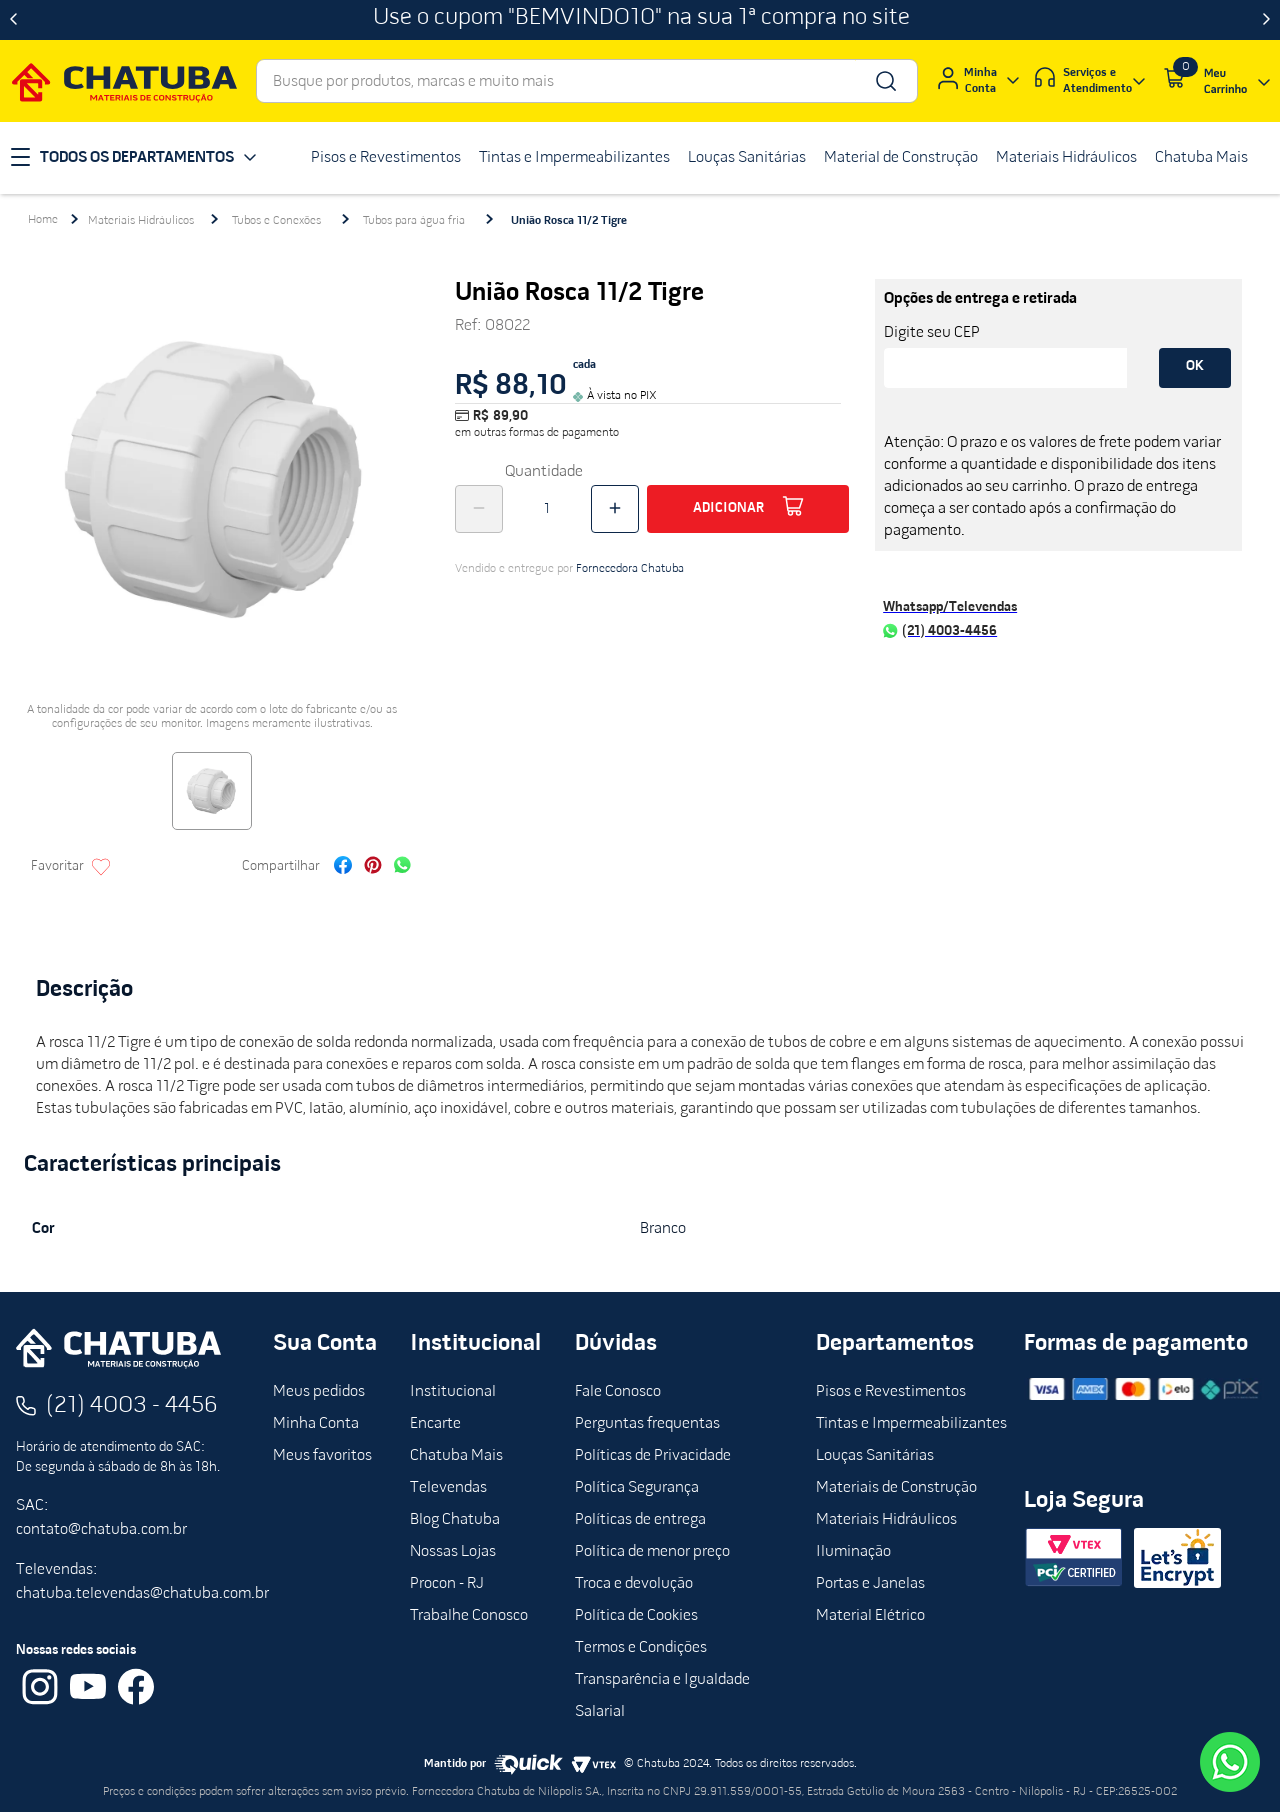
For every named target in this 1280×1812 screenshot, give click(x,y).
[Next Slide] (1266, 20)
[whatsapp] (402, 867)
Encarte (435, 1424)
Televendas (448, 1488)
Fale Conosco (618, 1392)
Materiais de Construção (896, 1488)
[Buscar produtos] (884, 81)
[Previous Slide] (13, 20)
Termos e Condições (641, 1648)
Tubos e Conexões (276, 221)
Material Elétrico (870, 1616)
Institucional (453, 1392)
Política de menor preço (652, 1552)
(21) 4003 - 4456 (132, 1406)
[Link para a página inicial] (43, 220)
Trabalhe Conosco (469, 1616)
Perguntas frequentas (647, 1424)
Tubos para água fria (414, 221)
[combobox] (587, 81)
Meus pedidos (319, 1392)
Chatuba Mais (456, 1456)
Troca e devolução (634, 1584)
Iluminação (853, 1552)
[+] (615, 509)
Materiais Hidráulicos (141, 221)
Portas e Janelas (870, 1584)
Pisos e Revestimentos (891, 1392)
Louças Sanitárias (875, 1456)
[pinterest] (373, 867)
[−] (479, 509)
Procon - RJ (447, 1584)
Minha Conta (316, 1424)
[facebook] (343, 867)
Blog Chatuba (455, 1520)
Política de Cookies (636, 1616)
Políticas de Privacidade (653, 1456)
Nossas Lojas (453, 1552)
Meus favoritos (322, 1456)
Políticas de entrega (640, 1520)
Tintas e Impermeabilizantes (911, 1424)
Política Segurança (637, 1488)
